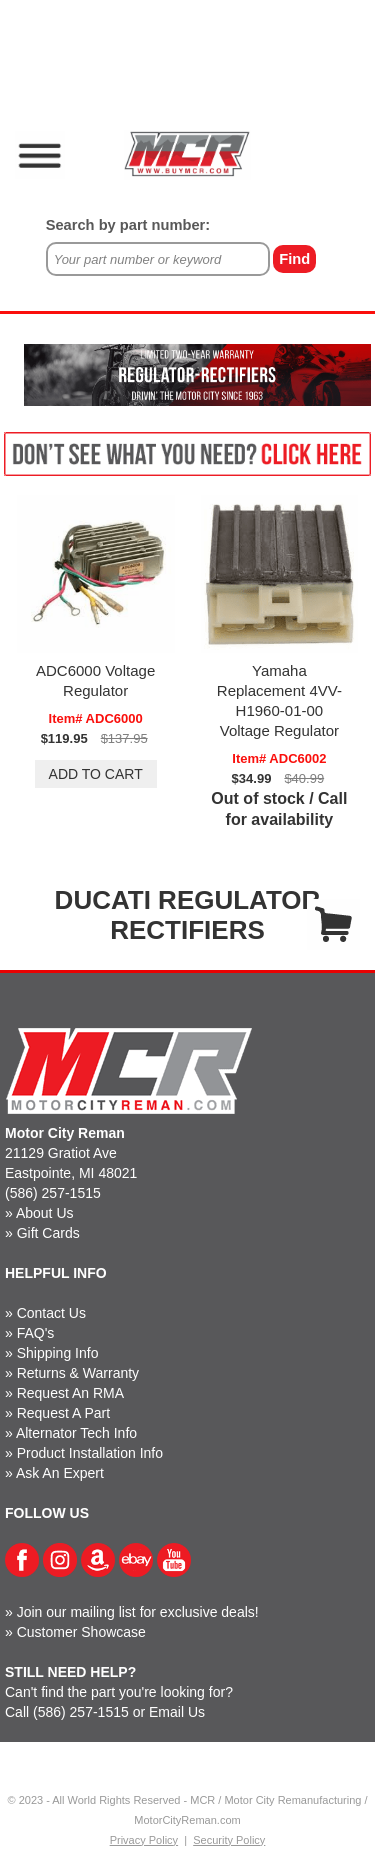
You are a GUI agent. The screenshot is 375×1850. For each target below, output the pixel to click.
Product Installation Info (90, 1453)
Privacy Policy (144, 1840)
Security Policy (229, 1840)
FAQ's (36, 1333)
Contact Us (51, 1313)
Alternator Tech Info (76, 1433)
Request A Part (63, 1413)
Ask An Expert (60, 1473)
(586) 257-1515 (53, 1193)
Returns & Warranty (78, 1373)
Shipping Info (58, 1353)
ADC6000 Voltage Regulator (95, 680)
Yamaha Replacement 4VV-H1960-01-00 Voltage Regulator (279, 700)
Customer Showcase (81, 1632)
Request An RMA (70, 1393)
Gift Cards (48, 1233)
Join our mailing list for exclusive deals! (138, 1612)
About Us (45, 1213)
